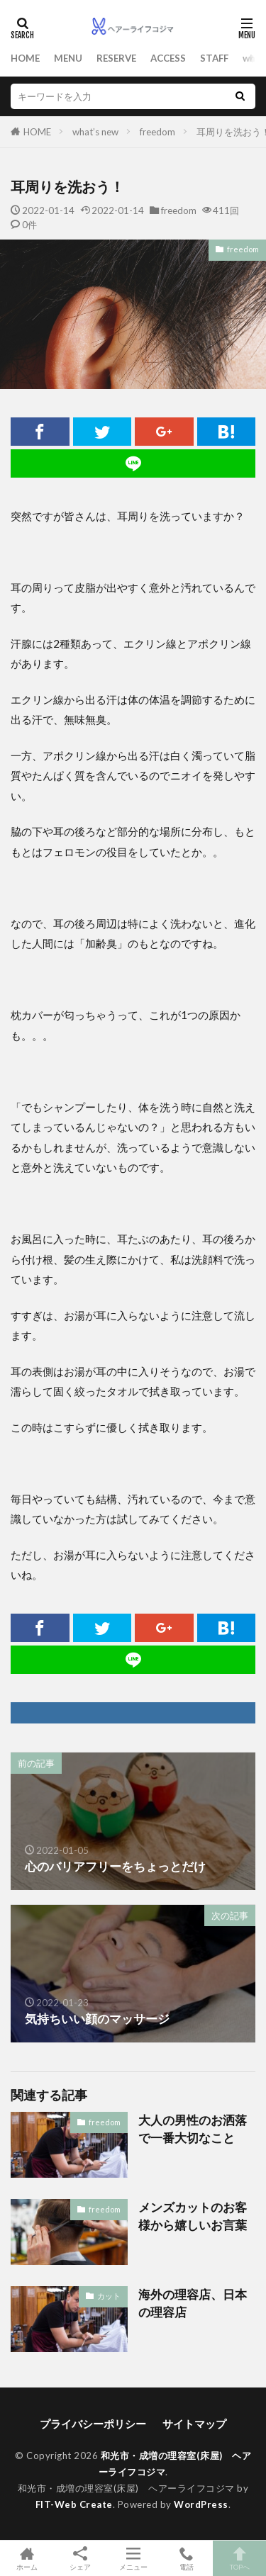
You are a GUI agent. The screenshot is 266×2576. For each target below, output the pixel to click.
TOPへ (239, 2558)
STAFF (214, 58)
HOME (25, 58)
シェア (79, 2558)
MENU (68, 58)
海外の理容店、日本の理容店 (192, 2303)
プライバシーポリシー (93, 2423)
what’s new (95, 131)
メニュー (133, 2558)
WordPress (201, 2504)
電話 (186, 2558)
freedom (157, 131)
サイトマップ (194, 2423)
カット (109, 2295)
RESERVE (116, 58)
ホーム (26, 2558)
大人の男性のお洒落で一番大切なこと (192, 2129)
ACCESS (168, 58)
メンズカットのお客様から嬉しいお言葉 (192, 2216)
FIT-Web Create (74, 2504)
